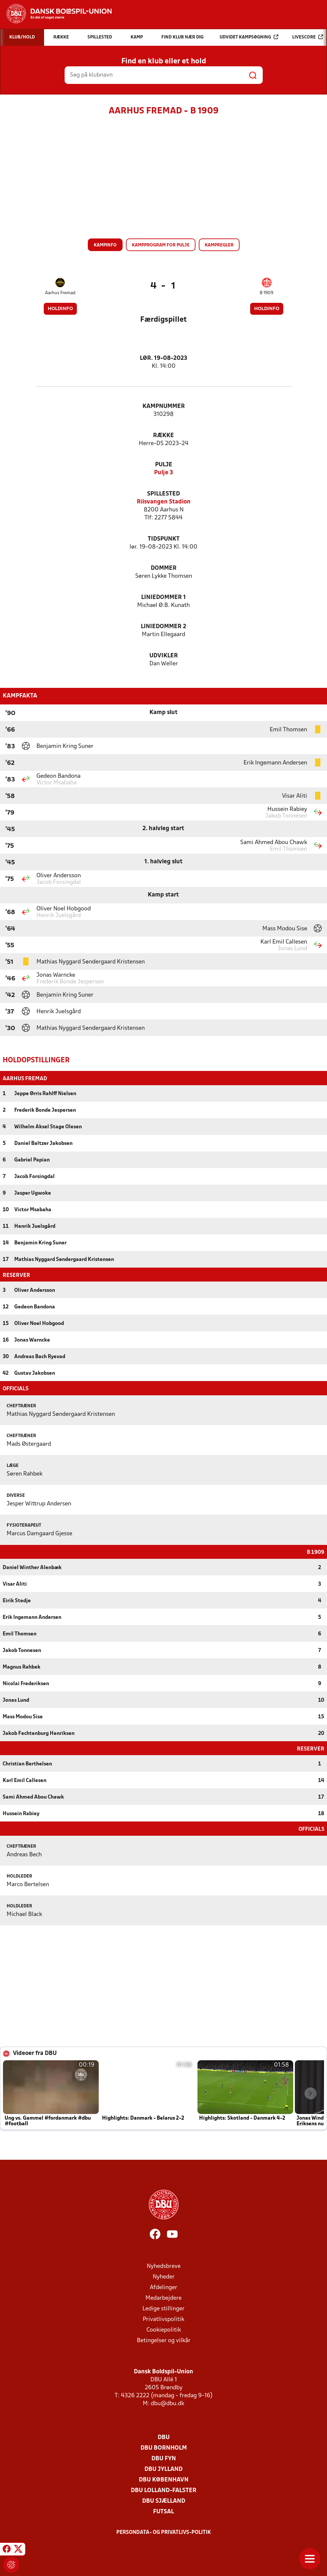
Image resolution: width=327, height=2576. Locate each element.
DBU (164, 2437)
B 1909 (266, 293)
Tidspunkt (164, 539)
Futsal (163, 2511)
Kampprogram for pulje (161, 245)
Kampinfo (105, 245)
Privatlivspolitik (163, 2319)
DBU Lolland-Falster (163, 2490)
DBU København (164, 2479)
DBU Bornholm (163, 2447)
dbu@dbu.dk (167, 2403)
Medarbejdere (163, 2297)
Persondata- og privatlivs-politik (163, 2532)
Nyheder (164, 2276)
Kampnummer (163, 406)
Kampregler (219, 245)
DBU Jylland (163, 2469)
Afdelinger (163, 2287)
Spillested (163, 494)
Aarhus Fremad (60, 293)
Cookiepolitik (163, 2329)
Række (163, 435)
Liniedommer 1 (163, 597)
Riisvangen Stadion (164, 502)
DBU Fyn (163, 2458)
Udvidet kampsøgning (249, 36)
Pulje (163, 465)
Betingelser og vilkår (164, 2340)
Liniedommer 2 (163, 626)
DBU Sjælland (163, 2500)
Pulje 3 (163, 473)
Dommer (164, 568)
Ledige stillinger (163, 2308)
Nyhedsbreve (164, 2266)
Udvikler (163, 656)
